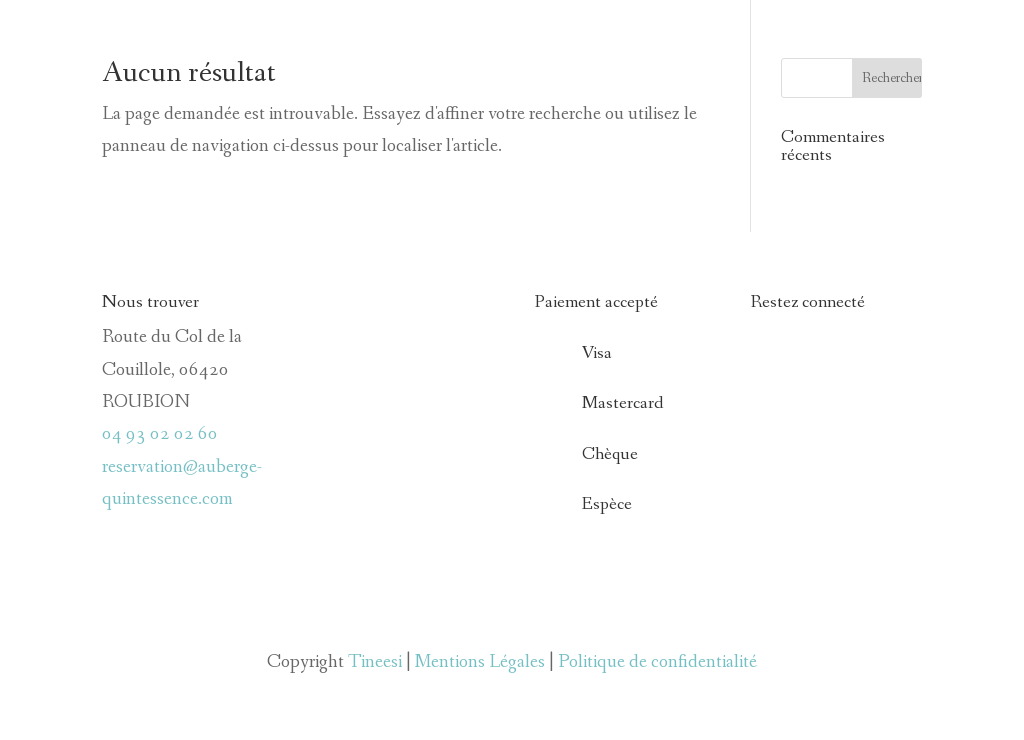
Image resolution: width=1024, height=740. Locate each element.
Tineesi (375, 662)
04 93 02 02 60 (160, 434)
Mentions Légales (480, 662)
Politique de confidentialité (657, 662)
